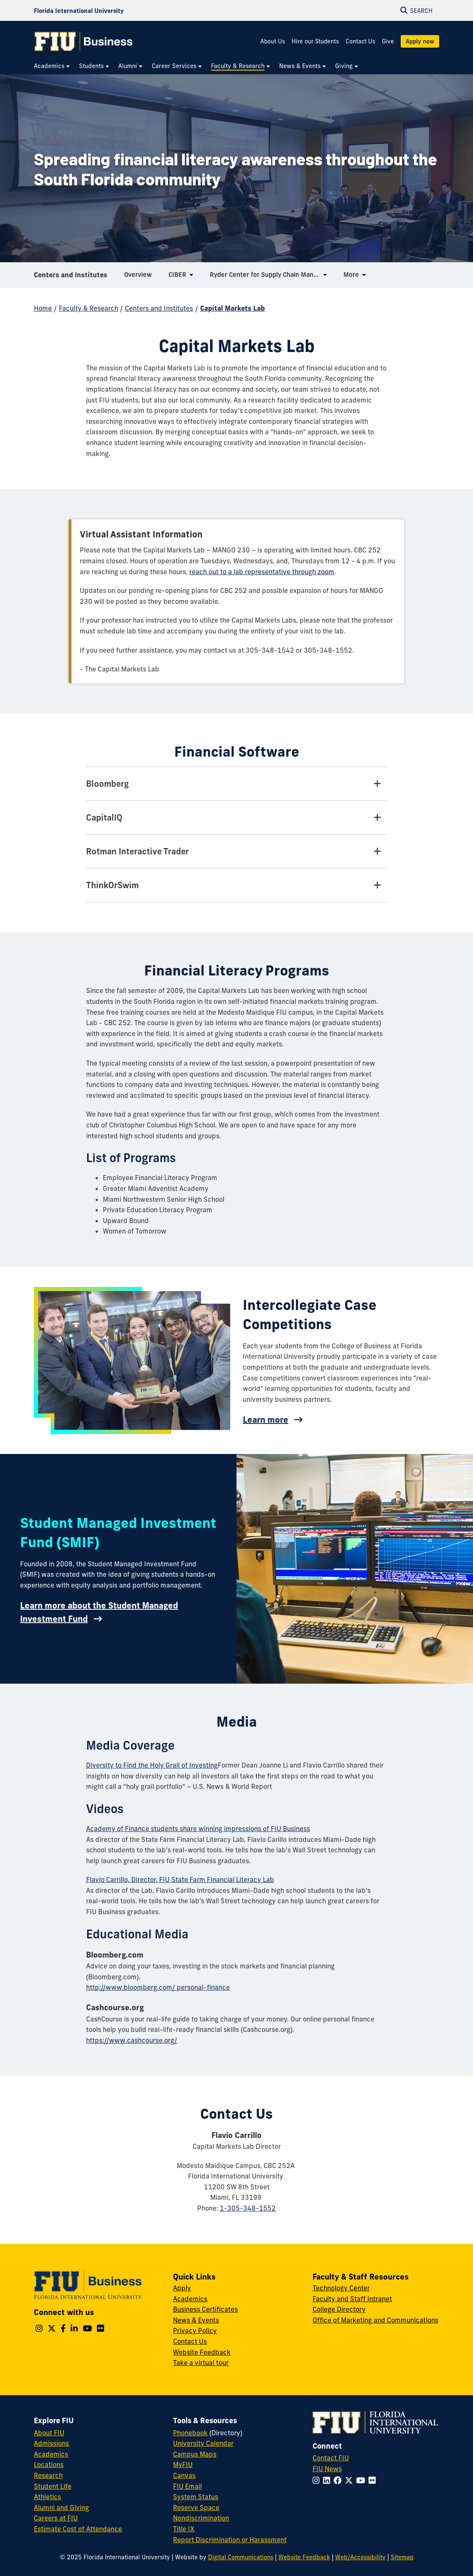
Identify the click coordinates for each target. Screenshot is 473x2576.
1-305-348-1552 (248, 2208)
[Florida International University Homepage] (79, 10)
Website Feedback (202, 2352)
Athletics (47, 2496)
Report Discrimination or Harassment (230, 2539)
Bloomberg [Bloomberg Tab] (107, 783)
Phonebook (190, 2433)
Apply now (420, 41)
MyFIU (183, 2464)
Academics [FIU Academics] (51, 2454)
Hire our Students (315, 41)
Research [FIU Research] (48, 2475)
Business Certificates (205, 2309)
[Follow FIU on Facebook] (339, 2480)
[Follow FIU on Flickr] (374, 2480)
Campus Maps (194, 2454)
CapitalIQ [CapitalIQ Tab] (104, 817)
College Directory (339, 2309)
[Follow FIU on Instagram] (318, 2480)
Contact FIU (331, 2458)
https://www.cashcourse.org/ (131, 2040)
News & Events (196, 2320)
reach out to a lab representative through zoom (261, 571)
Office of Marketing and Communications (375, 2320)
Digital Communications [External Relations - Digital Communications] (240, 2557)
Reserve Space (196, 2507)
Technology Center (341, 2288)
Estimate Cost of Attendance (78, 2529)
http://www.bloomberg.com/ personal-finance (158, 1987)
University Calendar (203, 2443)
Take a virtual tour (201, 2362)
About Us (272, 41)
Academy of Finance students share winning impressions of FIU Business (198, 1828)
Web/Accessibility (360, 2557)
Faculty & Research (88, 308)
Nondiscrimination (201, 2518)
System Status (195, 2496)
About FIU (49, 2433)
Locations (49, 2464)
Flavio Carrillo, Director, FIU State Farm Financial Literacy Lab (180, 1879)
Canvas (184, 2475)
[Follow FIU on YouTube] (362, 2480)
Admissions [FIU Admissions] (51, 2443)
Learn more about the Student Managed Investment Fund (99, 1612)
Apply (182, 2288)
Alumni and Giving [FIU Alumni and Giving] (61, 2507)
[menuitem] (52, 66)
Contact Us (360, 41)
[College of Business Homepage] (83, 41)
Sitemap (402, 2557)
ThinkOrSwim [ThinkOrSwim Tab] (112, 885)
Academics (190, 2299)
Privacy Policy (195, 2330)
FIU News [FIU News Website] (327, 2469)
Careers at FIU (56, 2518)
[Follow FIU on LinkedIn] (328, 2480)
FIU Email (187, 2486)
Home (43, 308)
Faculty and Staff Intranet (352, 2299)
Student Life (52, 2486)
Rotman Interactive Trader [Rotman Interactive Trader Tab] (137, 851)
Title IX (183, 2529)
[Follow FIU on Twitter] (350, 2480)
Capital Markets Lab (232, 308)
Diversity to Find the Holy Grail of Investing (152, 1765)
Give (388, 41)
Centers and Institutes (70, 277)
